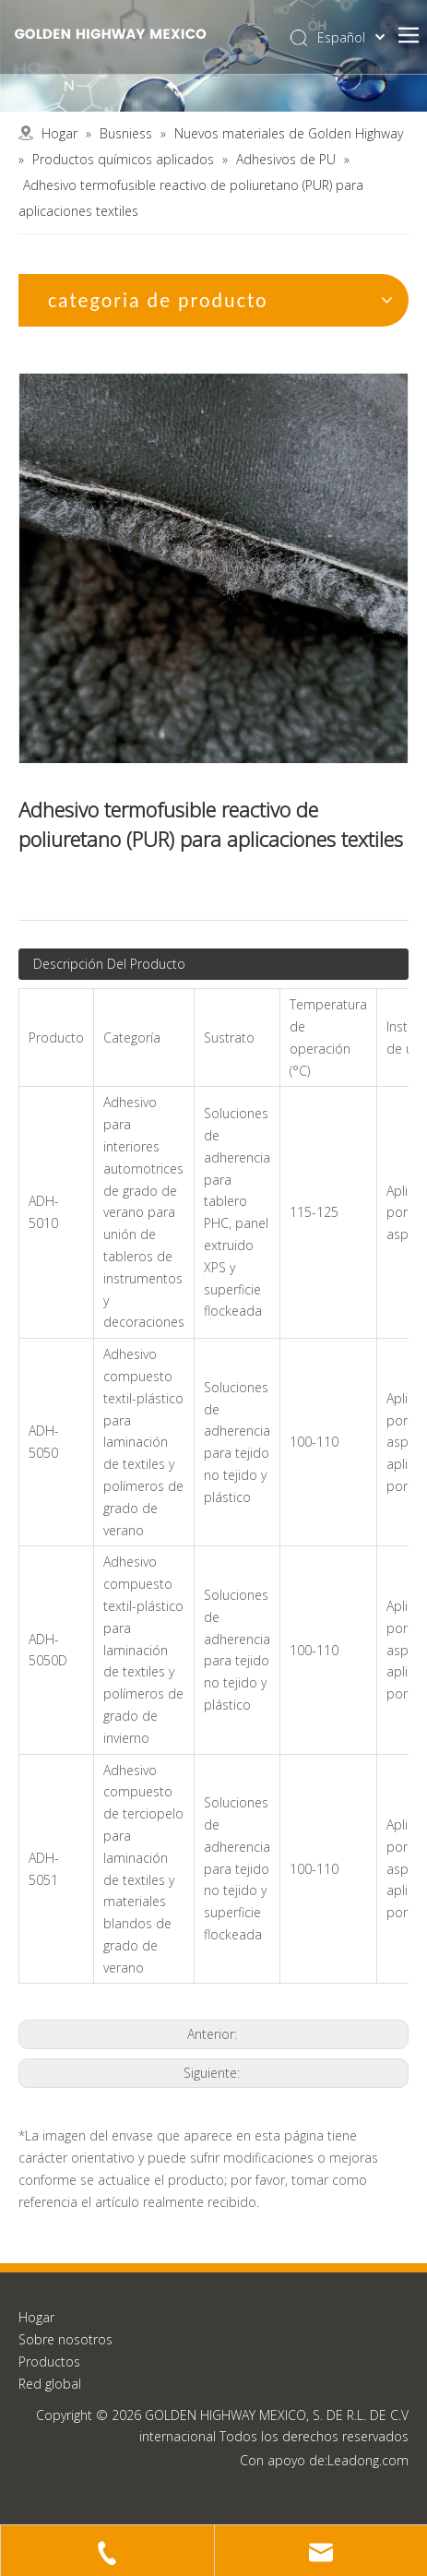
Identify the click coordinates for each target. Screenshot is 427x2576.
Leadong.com (368, 2460)
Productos (49, 2361)
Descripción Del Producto (109, 963)
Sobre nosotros (65, 2339)
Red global (49, 2383)
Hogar (36, 2317)
